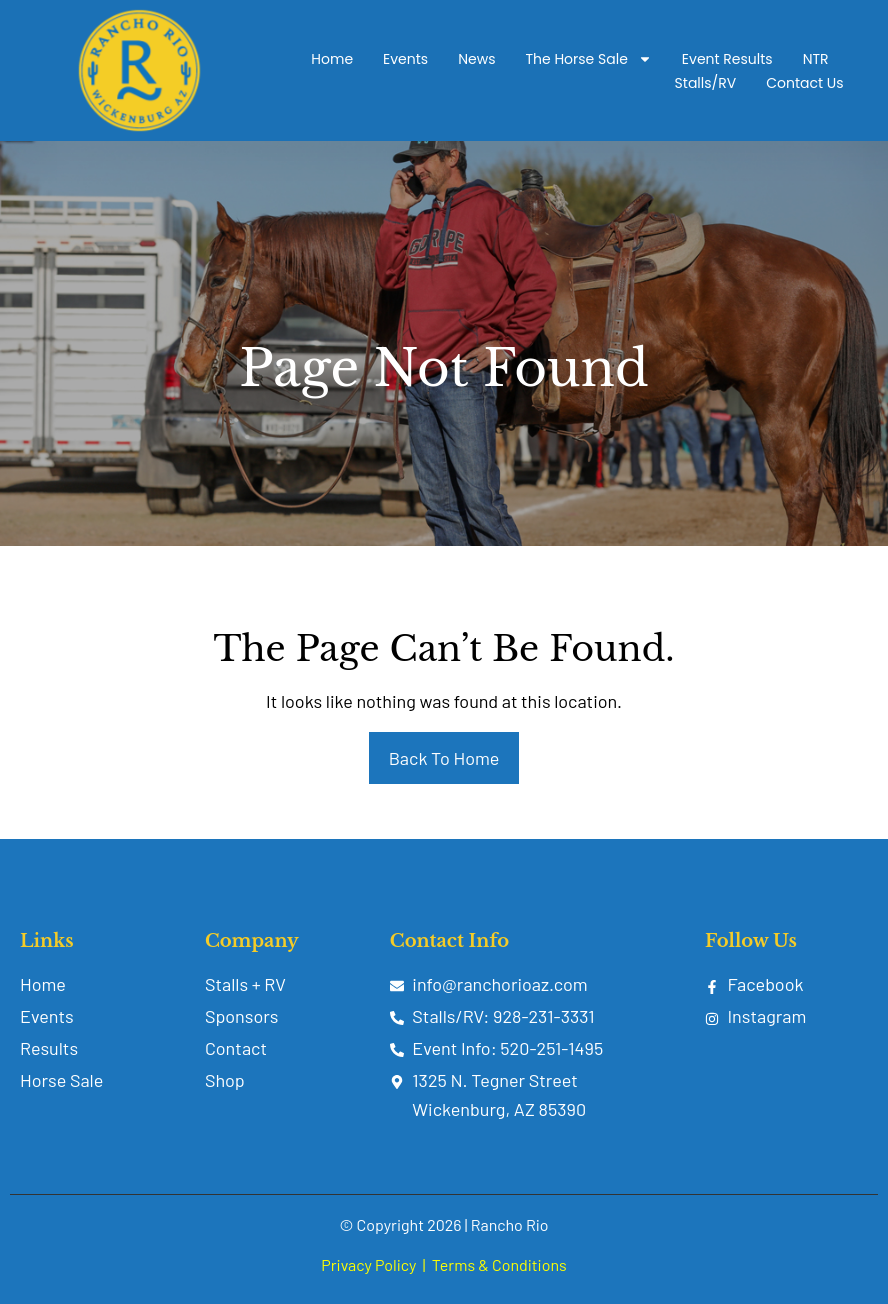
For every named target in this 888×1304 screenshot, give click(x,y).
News (476, 59)
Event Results (727, 59)
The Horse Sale (588, 59)
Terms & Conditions (499, 1264)
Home (332, 59)
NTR (816, 59)
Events (405, 59)
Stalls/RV (706, 83)
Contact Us (804, 83)
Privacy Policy (368, 1264)
